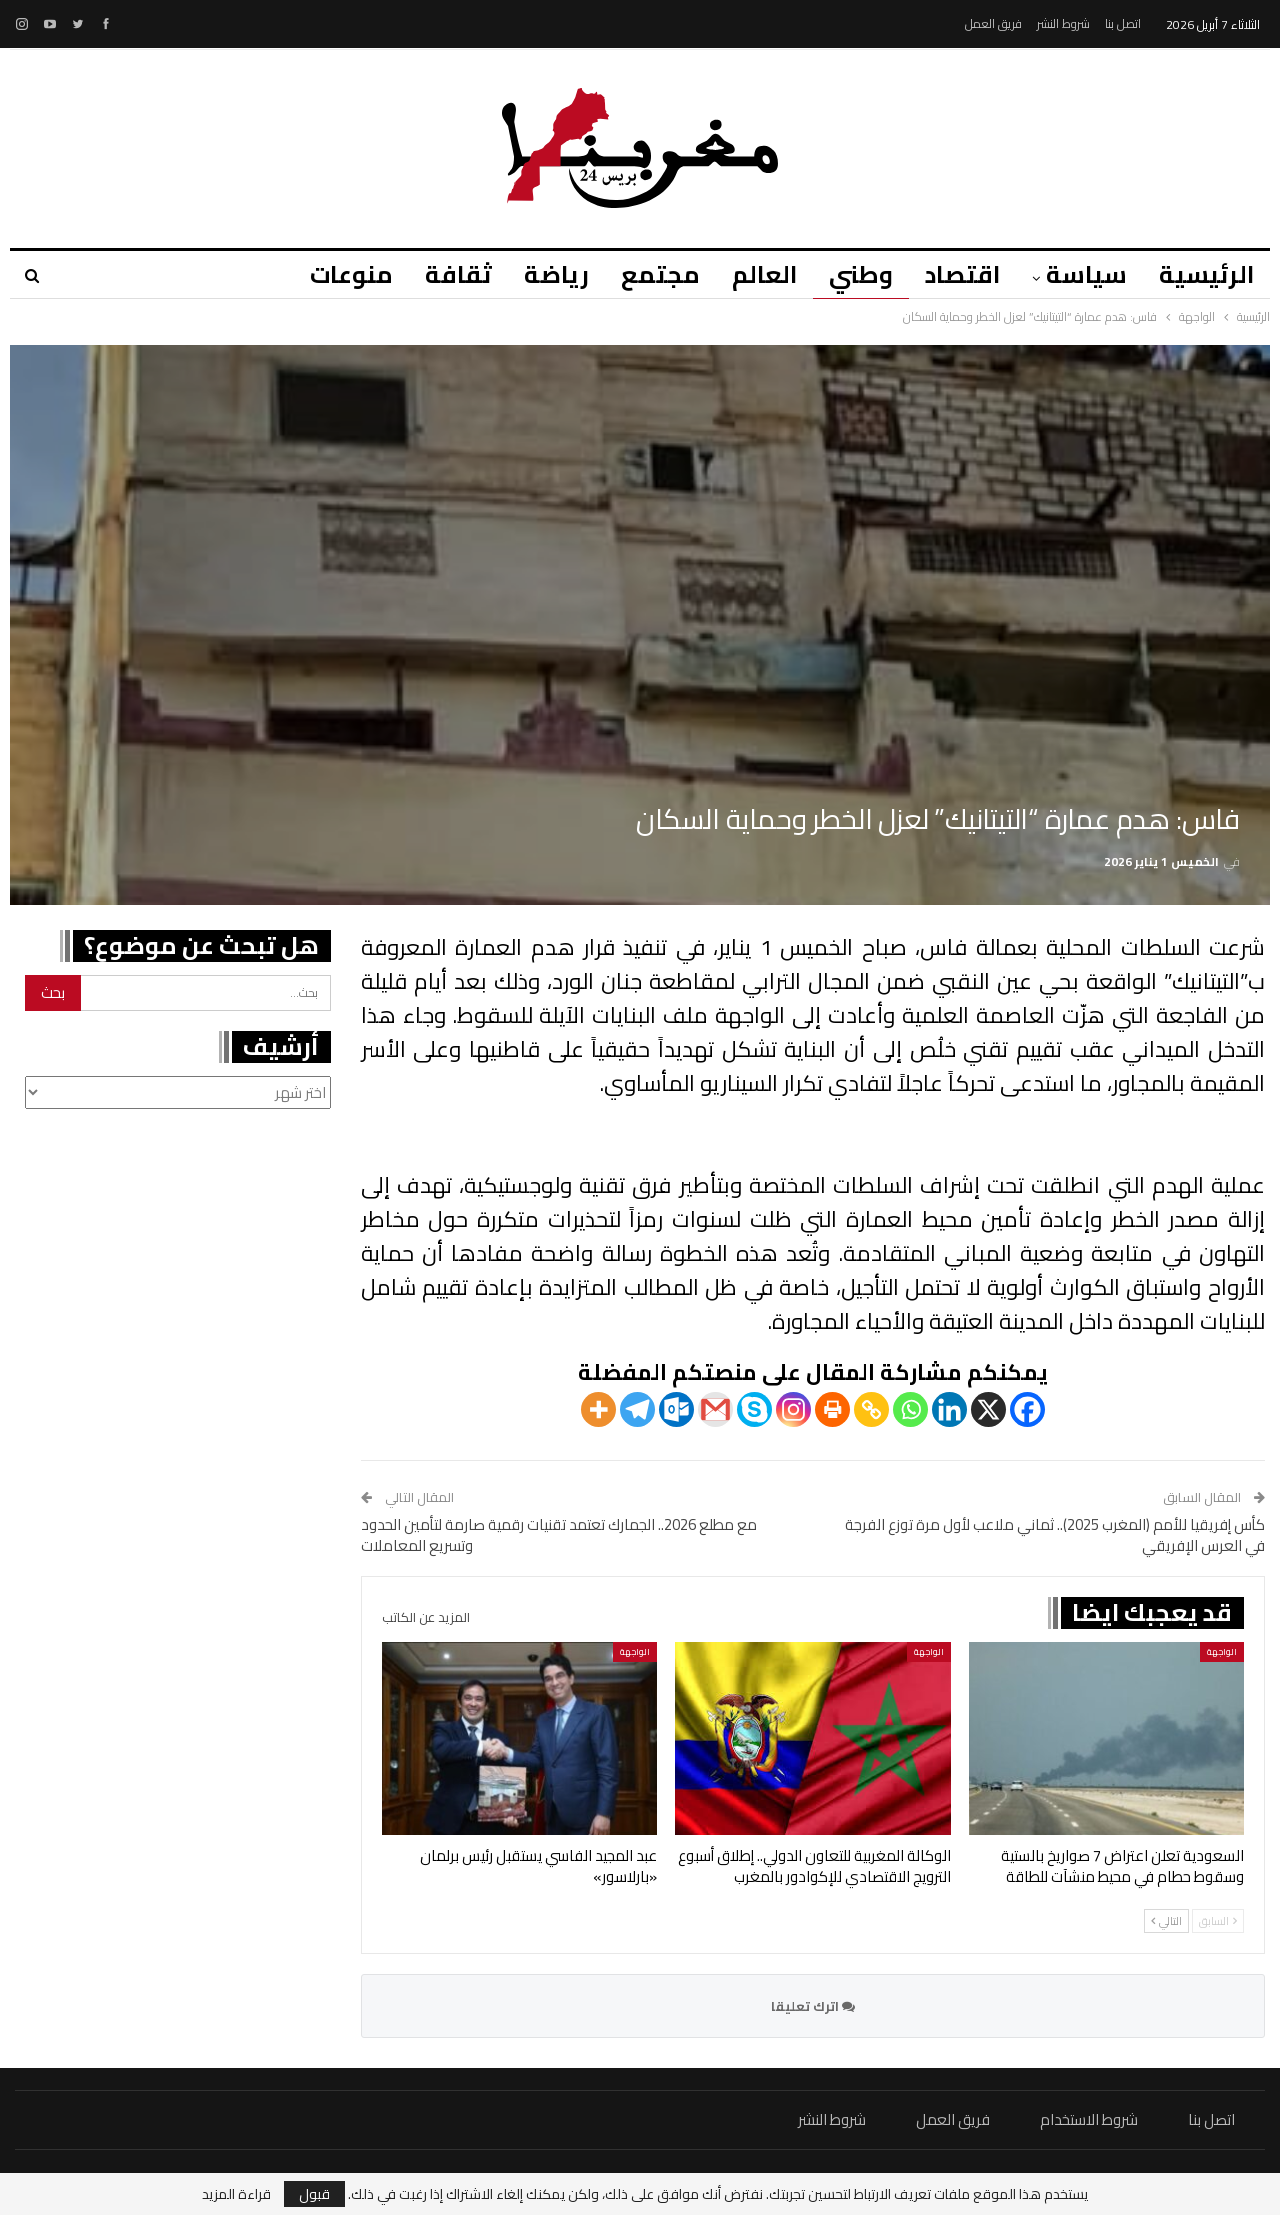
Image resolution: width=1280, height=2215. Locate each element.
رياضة (538, 274)
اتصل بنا (1123, 23)
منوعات (327, 274)
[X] (988, 1409)
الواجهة (1222, 1651)
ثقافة (437, 274)
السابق (1218, 1921)
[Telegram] (637, 1409)
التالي (1166, 1921)
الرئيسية (1206, 274)
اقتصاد (956, 274)
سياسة (1083, 274)
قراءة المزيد (236, 2194)
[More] (598, 1409)
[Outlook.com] (676, 1409)
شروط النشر (1063, 23)
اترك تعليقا (813, 2006)
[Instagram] (793, 1409)
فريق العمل (993, 23)
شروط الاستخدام (1089, 2119)
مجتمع (645, 274)
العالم (752, 274)
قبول (314, 2194)
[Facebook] (1027, 1409)
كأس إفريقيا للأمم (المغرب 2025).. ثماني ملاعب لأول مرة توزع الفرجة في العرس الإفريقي (1055, 1535)
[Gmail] (715, 1409)
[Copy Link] (871, 1409)
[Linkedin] (949, 1409)
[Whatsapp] (910, 1409)
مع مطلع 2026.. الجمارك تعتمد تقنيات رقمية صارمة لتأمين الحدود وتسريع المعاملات (559, 1535)
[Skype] (754, 1409)
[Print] (832, 1409)
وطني (852, 274)
